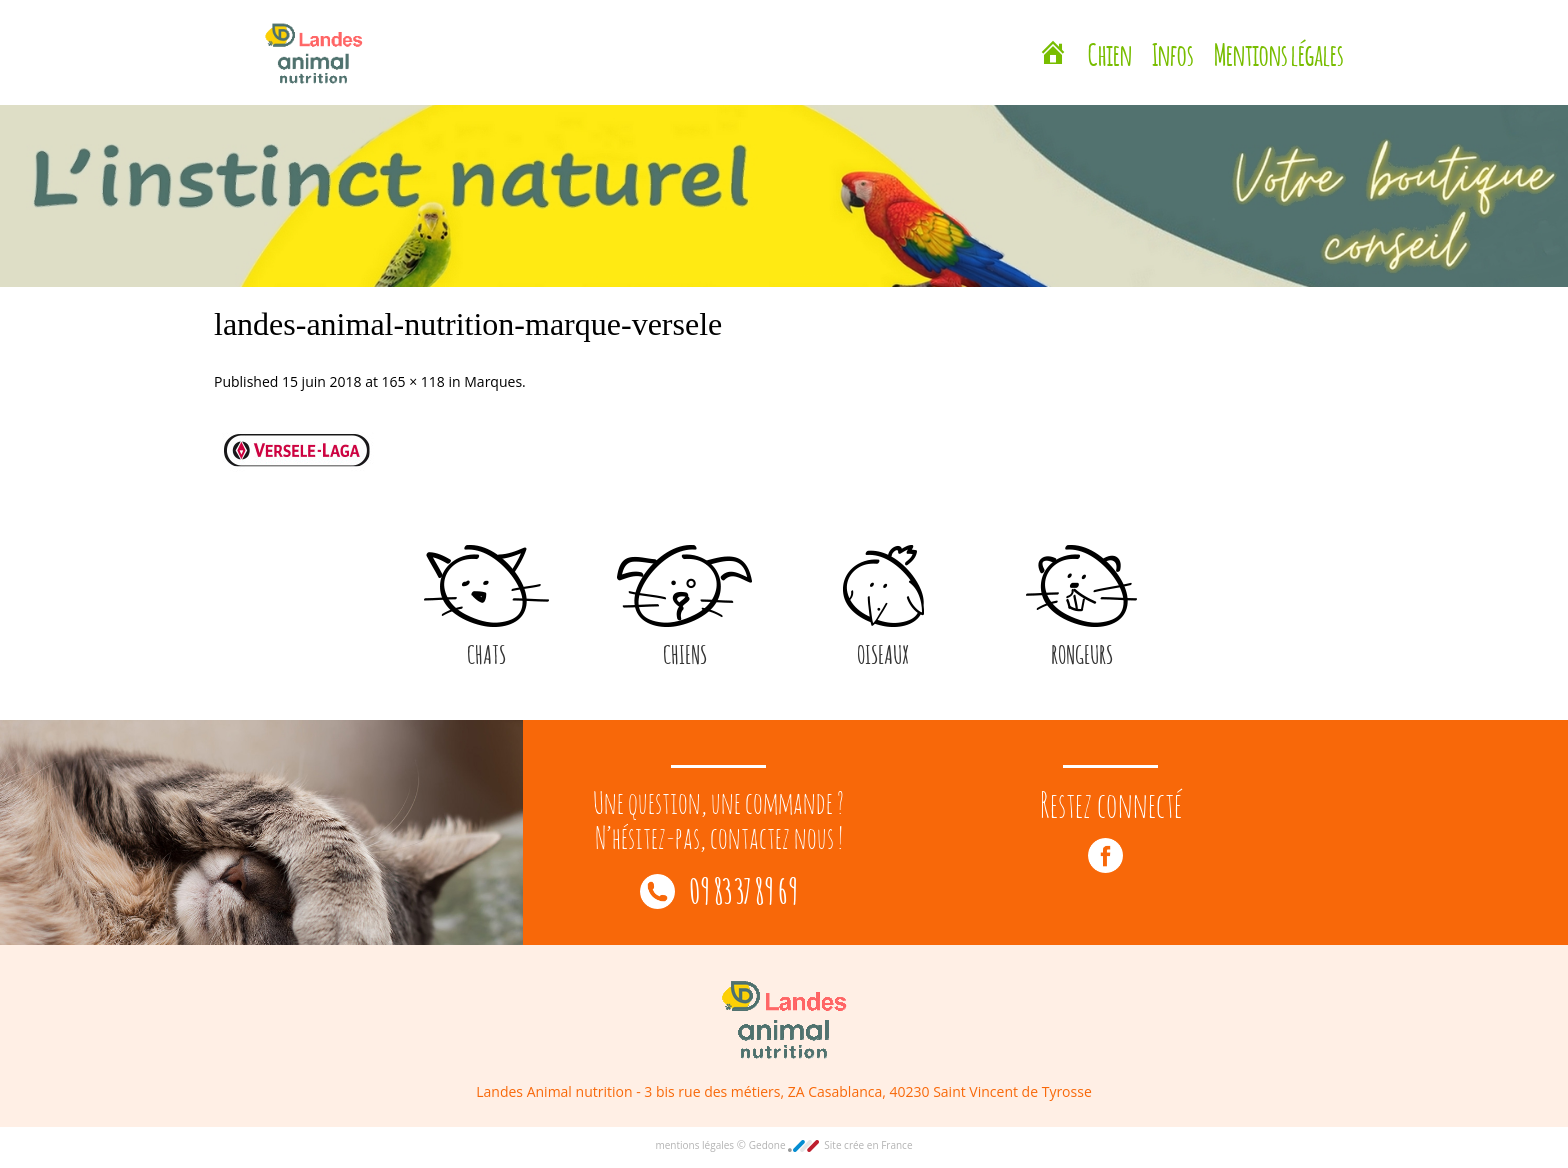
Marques (493, 381)
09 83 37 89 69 (719, 889)
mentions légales (695, 1145)
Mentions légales (1279, 52)
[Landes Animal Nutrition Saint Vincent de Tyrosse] (1053, 55)
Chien (1110, 52)
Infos (1173, 52)
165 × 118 (413, 381)
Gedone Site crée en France (831, 1145)
